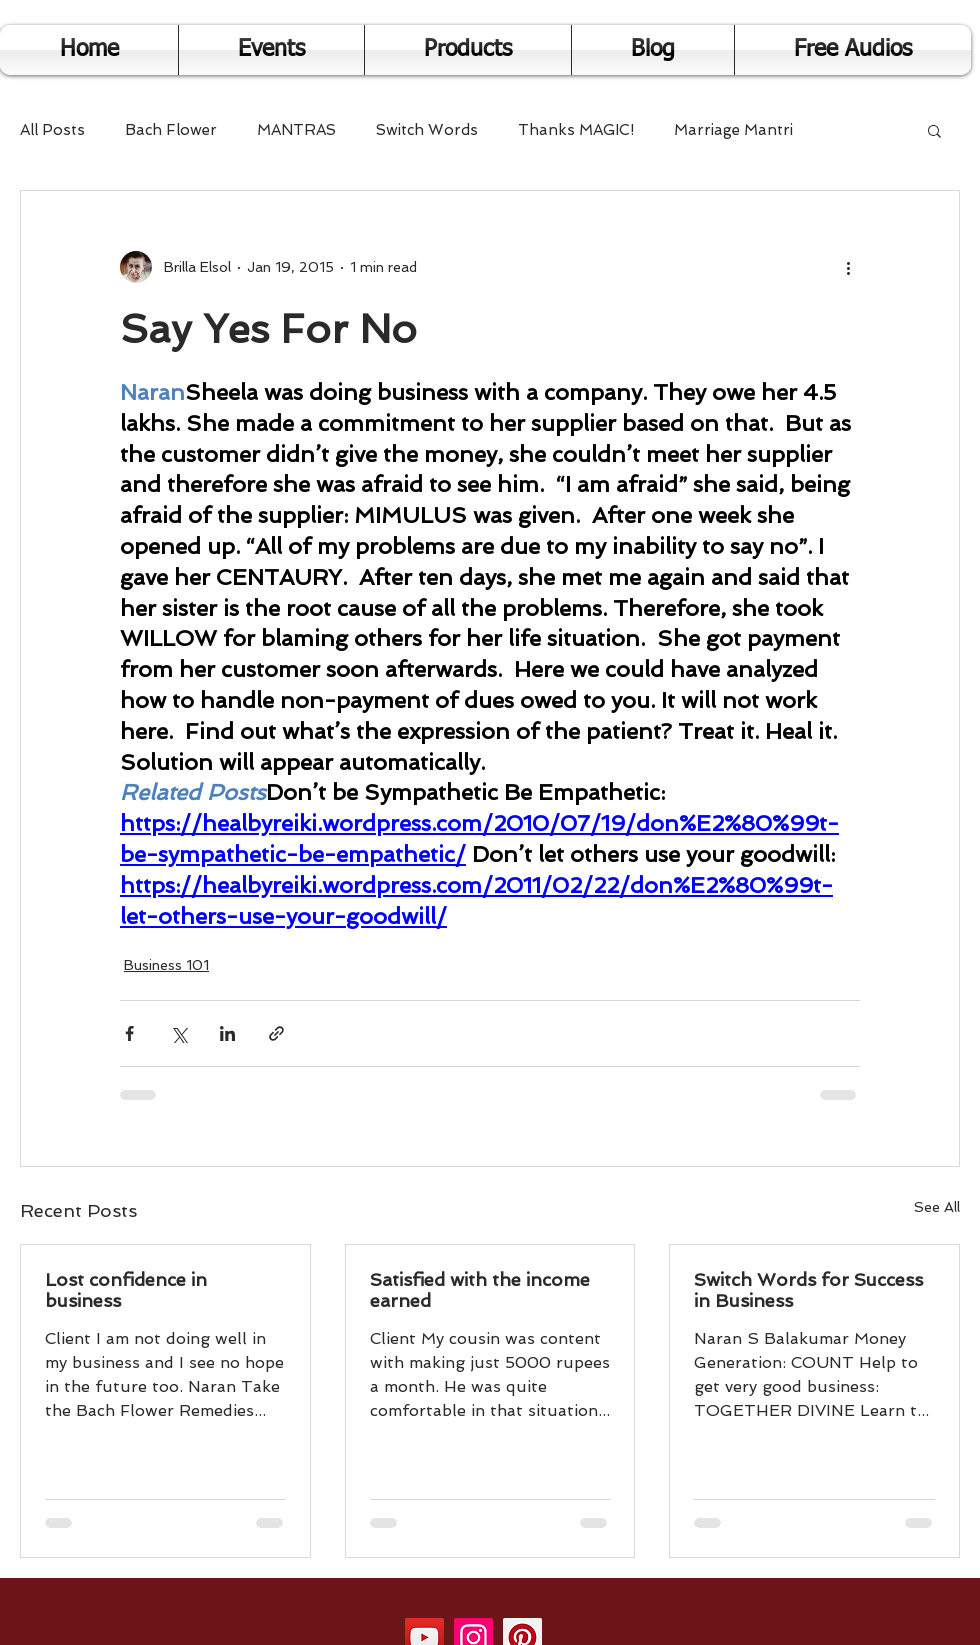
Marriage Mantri (733, 130)
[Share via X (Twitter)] (178, 1033)
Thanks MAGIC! (576, 130)
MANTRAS (296, 130)
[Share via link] (276, 1033)
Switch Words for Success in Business (808, 1290)
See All (937, 1207)
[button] (934, 130)
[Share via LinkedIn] (227, 1033)
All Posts (52, 130)
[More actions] (848, 267)
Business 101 (166, 965)
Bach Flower (171, 130)
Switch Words (427, 130)
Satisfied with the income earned (480, 1290)
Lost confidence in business (126, 1290)
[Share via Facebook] (129, 1033)
